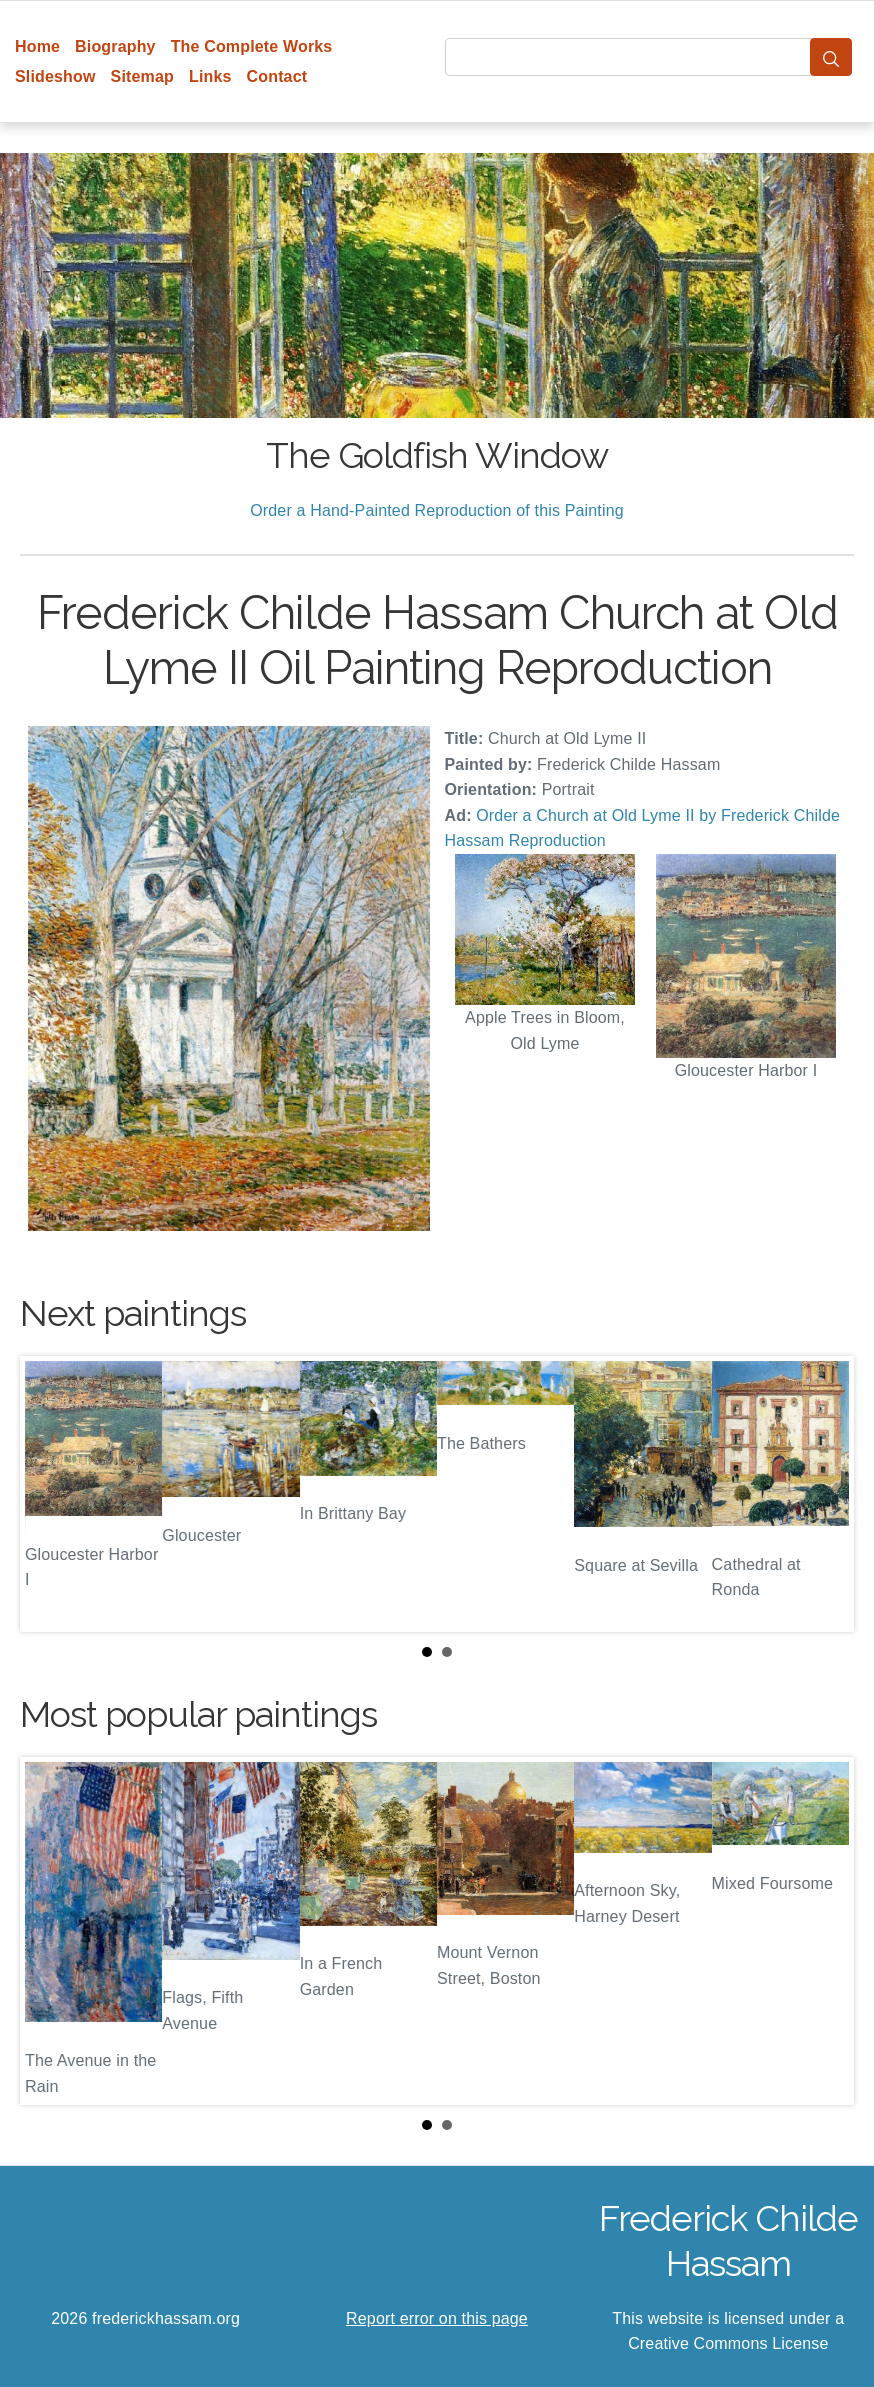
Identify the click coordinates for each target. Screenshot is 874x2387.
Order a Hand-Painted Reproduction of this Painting (437, 510)
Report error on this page (437, 2318)
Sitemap (142, 76)
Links (210, 76)
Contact (277, 76)
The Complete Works (252, 46)
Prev (51, 1494)
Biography (115, 46)
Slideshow (55, 76)
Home (37, 46)
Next (823, 1494)
